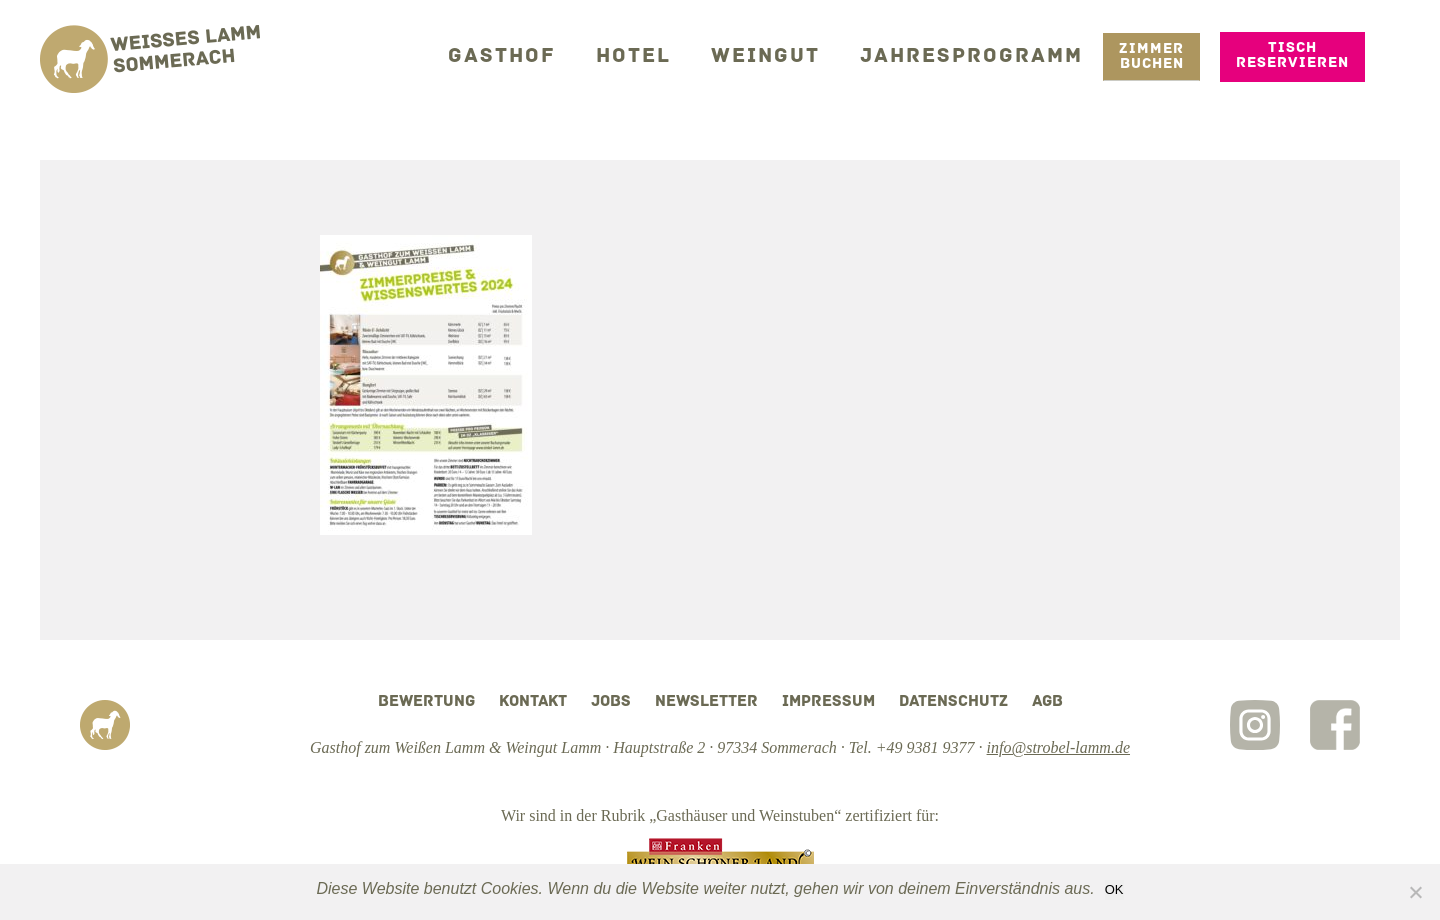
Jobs (611, 702)
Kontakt (533, 702)
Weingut (788, 54)
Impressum (828, 702)
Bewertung (426, 702)
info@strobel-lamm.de (1058, 747)
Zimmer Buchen (1151, 55)
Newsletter (706, 702)
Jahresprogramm (980, 54)
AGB (1047, 702)
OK (1114, 889)
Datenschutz (953, 702)
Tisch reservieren (1292, 54)
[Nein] (1415, 892)
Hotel (663, 54)
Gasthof (540, 54)
